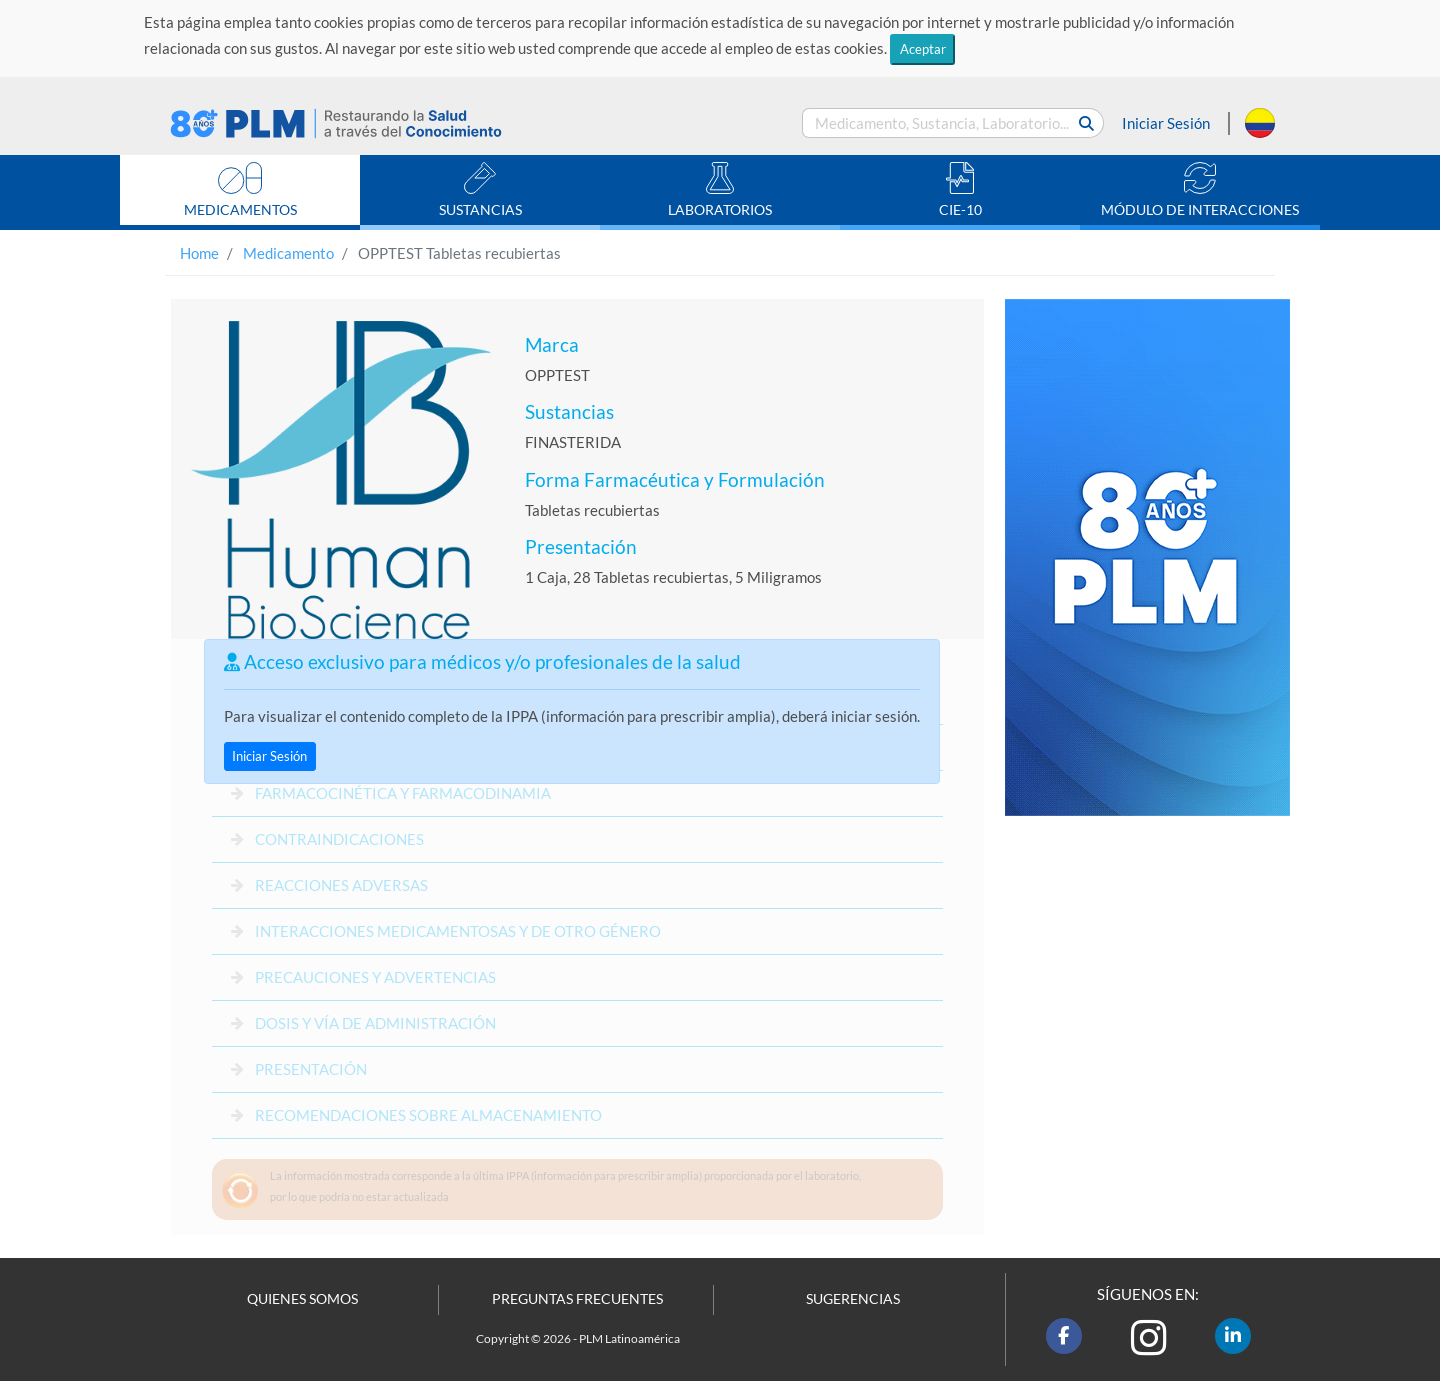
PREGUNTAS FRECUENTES (577, 1299)
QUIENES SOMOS (302, 1299)
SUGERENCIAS (853, 1299)
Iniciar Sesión (1166, 123)
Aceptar (923, 49)
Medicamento (288, 253)
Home (199, 253)
